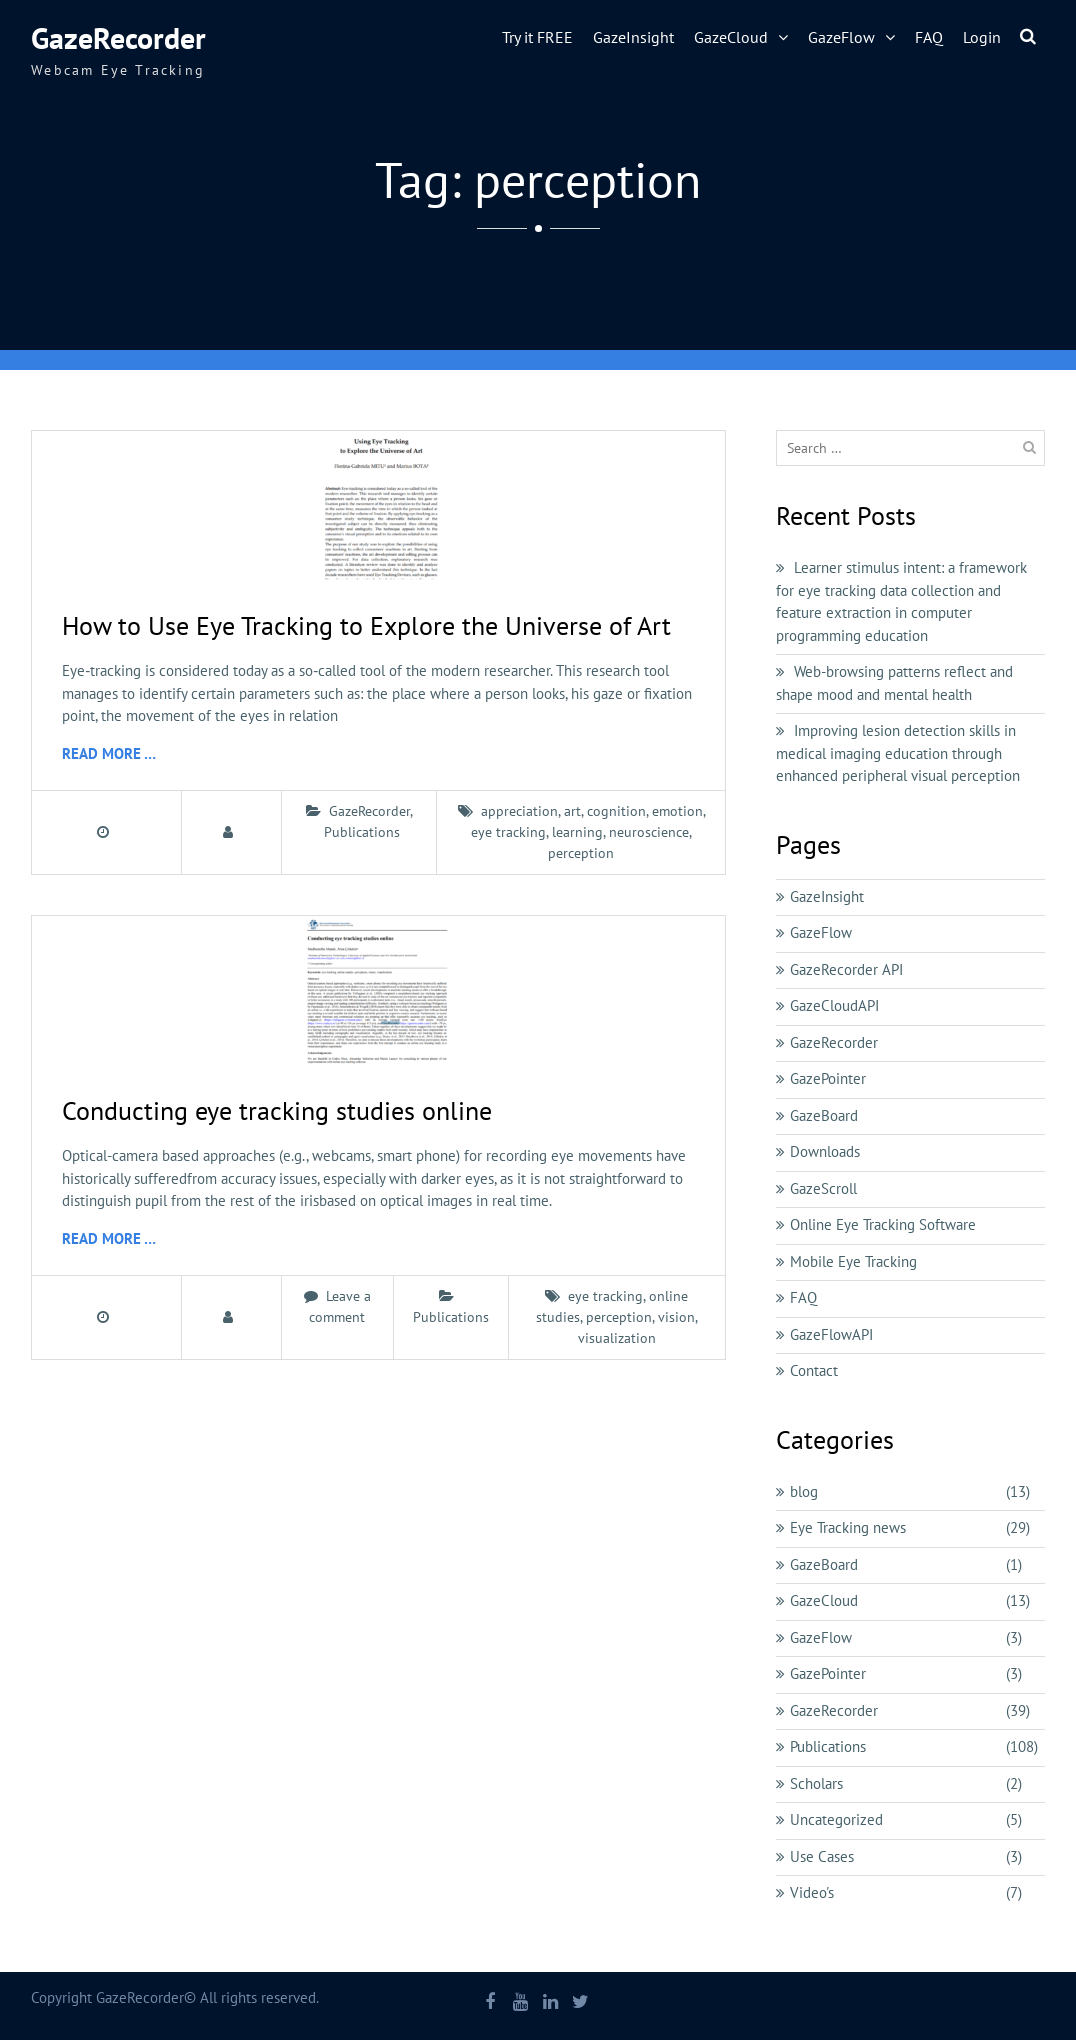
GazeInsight (633, 37)
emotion (677, 811)
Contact (814, 1370)
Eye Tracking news (848, 1527)
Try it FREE (537, 37)
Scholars (816, 1783)
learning (577, 832)
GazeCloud (731, 37)
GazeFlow (841, 37)
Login (982, 37)
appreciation (519, 811)
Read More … (109, 753)
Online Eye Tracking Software (883, 1224)
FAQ (929, 37)
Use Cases (822, 1856)
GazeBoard (824, 1115)
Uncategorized (836, 1819)
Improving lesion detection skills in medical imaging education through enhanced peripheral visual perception (898, 753)
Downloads (825, 1151)
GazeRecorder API (846, 969)
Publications (362, 832)
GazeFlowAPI (831, 1334)
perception (581, 853)
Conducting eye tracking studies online (277, 1110)
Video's (812, 1892)
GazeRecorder (118, 37)
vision (676, 1317)
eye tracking (508, 832)
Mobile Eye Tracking (853, 1261)
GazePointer (828, 1078)
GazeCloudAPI (834, 1005)
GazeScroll (823, 1188)
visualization (617, 1338)
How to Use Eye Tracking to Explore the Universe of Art (366, 625)
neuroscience (649, 832)
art (572, 811)
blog (804, 1491)
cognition (616, 811)
